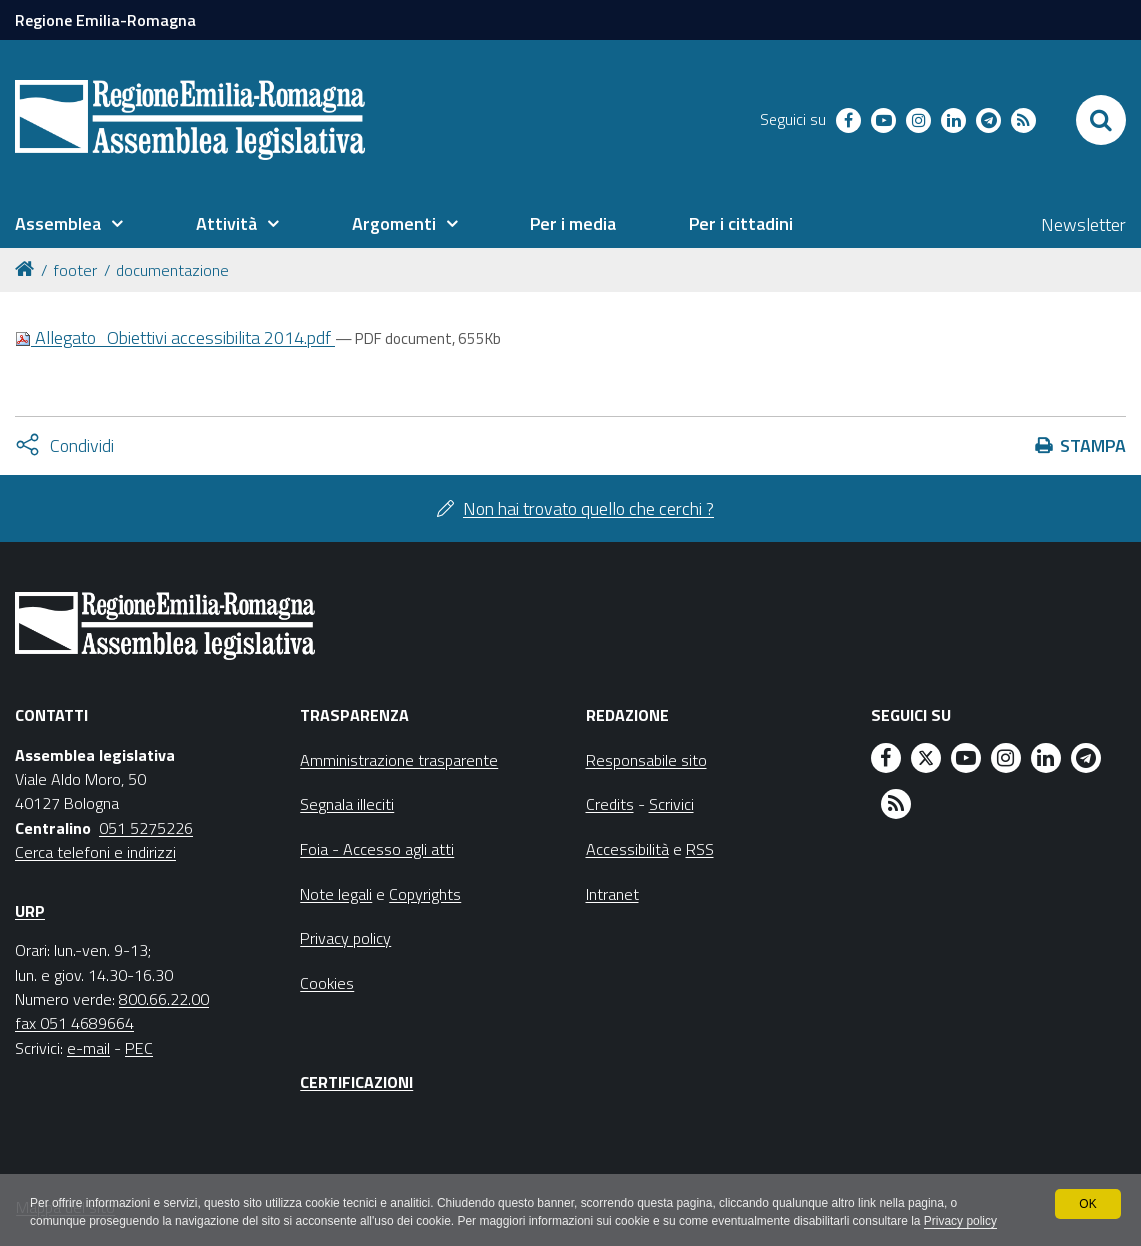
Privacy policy (962, 1222)
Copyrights (425, 894)
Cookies (327, 983)
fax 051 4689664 (74, 1023)
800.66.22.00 (164, 999)
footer (75, 270)
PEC (139, 1048)
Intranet (612, 894)
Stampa (1093, 445)
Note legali (336, 894)
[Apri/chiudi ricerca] (1101, 120)
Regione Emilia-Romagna (105, 20)
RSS (700, 849)
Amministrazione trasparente (399, 760)
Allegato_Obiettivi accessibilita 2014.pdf (175, 337)
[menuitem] (69, 224)
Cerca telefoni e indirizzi (95, 852)
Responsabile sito (646, 760)
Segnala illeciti (347, 804)
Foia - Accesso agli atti (377, 849)
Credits (610, 804)
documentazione (172, 270)
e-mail (88, 1048)
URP (30, 911)
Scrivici (671, 804)
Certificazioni (356, 1082)
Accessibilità (627, 849)
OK (1087, 1204)
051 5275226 (146, 828)
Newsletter (1083, 224)
